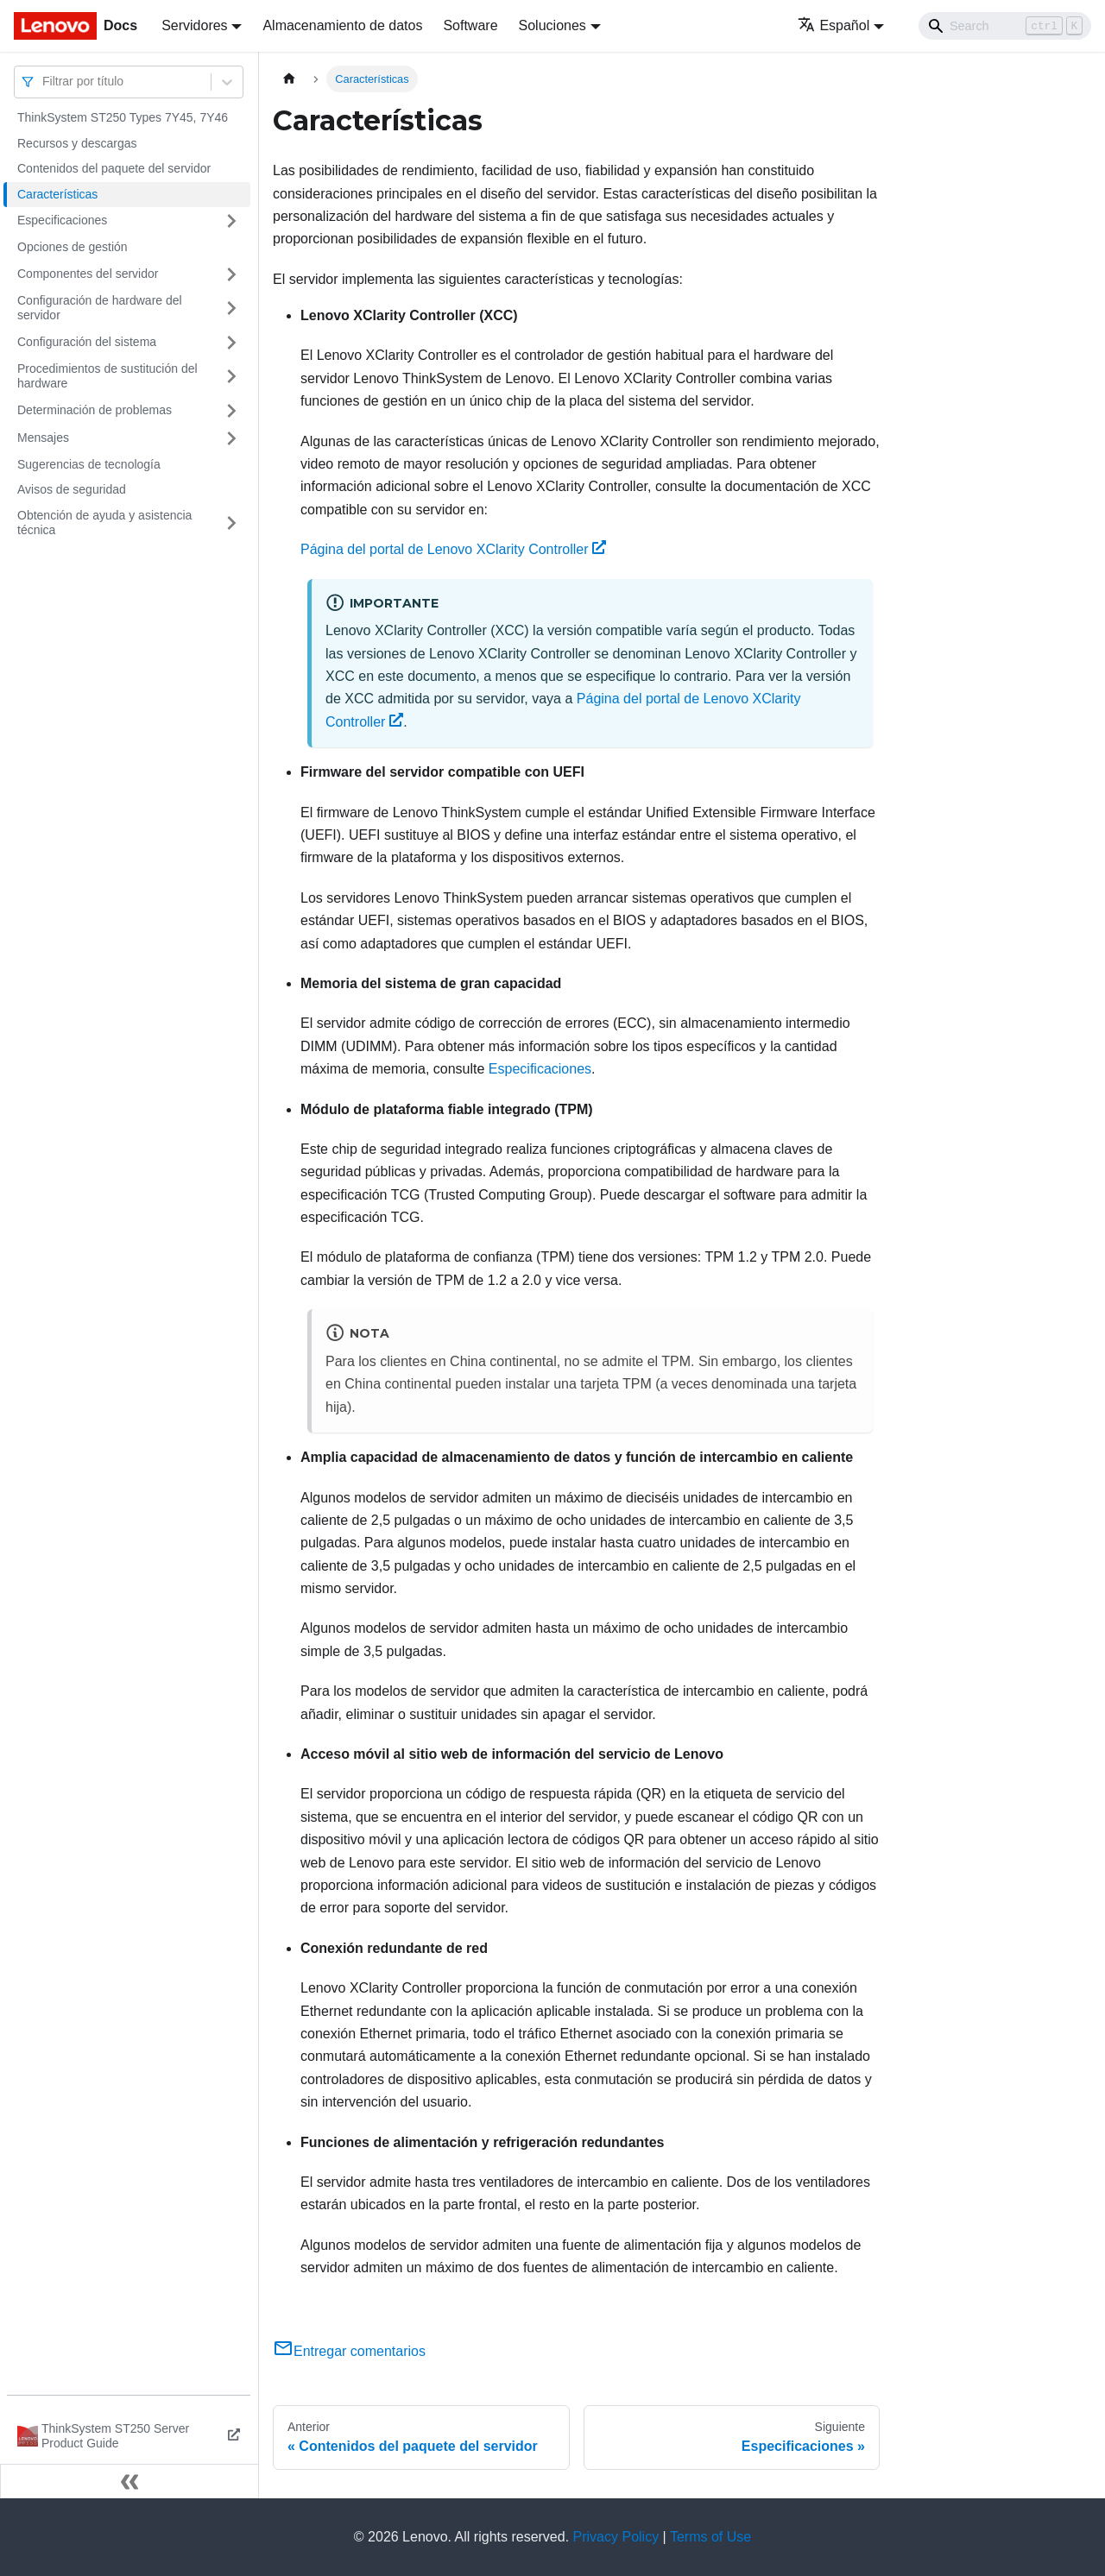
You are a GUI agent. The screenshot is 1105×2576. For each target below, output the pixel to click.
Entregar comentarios (349, 2351)
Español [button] (833, 25)
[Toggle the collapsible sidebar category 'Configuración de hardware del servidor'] (231, 308)
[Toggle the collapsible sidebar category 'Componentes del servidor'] (231, 274)
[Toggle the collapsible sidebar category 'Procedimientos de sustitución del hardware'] (231, 376)
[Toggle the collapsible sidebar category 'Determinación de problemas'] (231, 411)
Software (470, 25)
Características (57, 194)
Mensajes (43, 437)
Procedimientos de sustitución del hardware (107, 376)
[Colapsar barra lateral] (129, 2481)
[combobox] (44, 81)
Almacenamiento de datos (342, 25)
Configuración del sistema (86, 342)
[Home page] (289, 79)
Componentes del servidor (87, 273)
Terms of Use (710, 2536)
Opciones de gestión (72, 247)
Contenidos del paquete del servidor (114, 168)
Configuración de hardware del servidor (99, 308)
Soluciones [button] (552, 25)
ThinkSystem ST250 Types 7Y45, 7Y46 (122, 117)
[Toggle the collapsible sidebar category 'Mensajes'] (231, 438)
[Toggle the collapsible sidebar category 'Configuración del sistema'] (231, 342)
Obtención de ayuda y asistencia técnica (104, 523)
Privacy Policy (616, 2536)
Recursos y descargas (77, 143)
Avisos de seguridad (71, 489)
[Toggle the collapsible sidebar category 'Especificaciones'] (231, 221)
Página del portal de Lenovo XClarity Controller (453, 549)
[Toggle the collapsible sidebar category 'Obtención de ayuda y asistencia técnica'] (231, 523)
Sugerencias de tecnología (89, 464)
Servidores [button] (194, 25)
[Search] (1005, 26)
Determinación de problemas (94, 410)
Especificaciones (62, 220)
